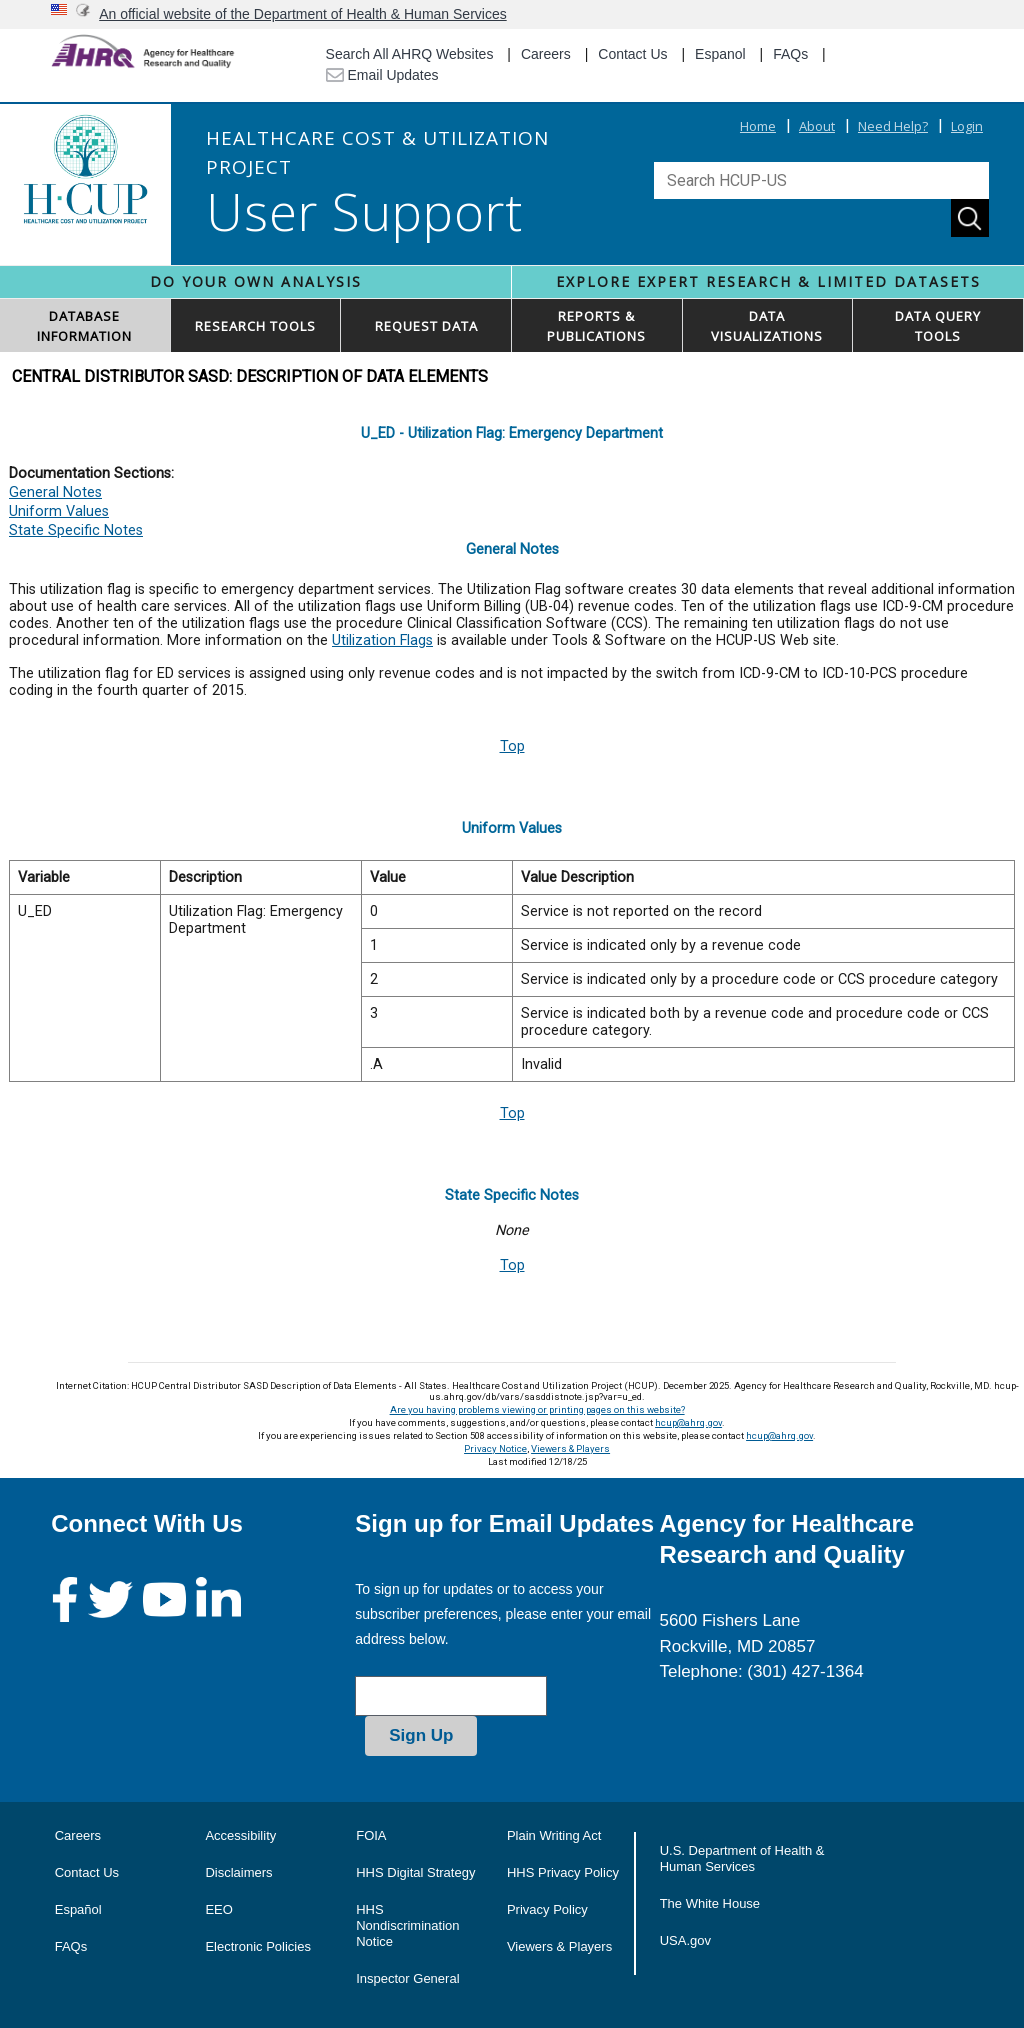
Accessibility (240, 1835)
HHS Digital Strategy (415, 1872)
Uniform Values (59, 511)
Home (758, 126)
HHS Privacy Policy (563, 1872)
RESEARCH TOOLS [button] (255, 326)
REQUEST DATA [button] (426, 326)
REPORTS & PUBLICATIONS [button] (596, 326)
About (817, 126)
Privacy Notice (495, 1448)
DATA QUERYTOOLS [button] (938, 326)
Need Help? (893, 126)
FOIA (371, 1835)
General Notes (55, 492)
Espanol (720, 54)
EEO (218, 1909)
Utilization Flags (382, 640)
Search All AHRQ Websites (410, 54)
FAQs (790, 54)
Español (78, 1909)
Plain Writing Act (554, 1835)
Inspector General (407, 1978)
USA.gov (685, 1940)
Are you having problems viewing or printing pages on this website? (537, 1409)
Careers (546, 54)
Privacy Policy (547, 1909)
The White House (710, 1903)
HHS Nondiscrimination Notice (407, 1925)
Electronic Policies (258, 1946)
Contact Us (632, 54)
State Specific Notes (76, 530)
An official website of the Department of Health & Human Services (303, 14)
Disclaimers (238, 1872)
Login (967, 126)
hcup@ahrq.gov (688, 1422)
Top (512, 746)
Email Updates (382, 75)
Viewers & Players (570, 1448)
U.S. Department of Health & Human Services (742, 1858)
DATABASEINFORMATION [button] (84, 326)
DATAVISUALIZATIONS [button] (767, 326)
